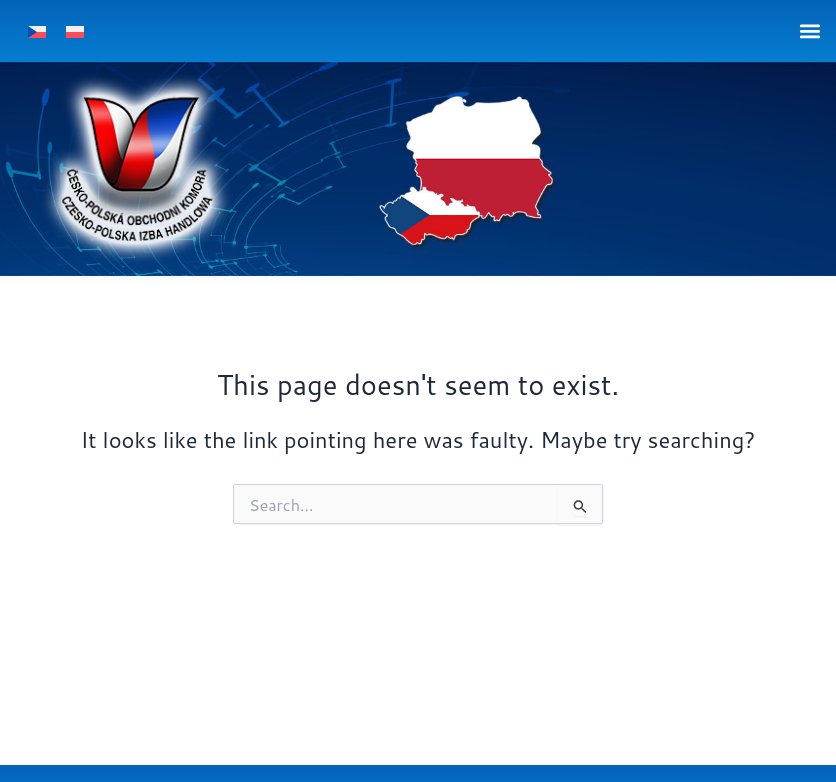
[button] (809, 30)
